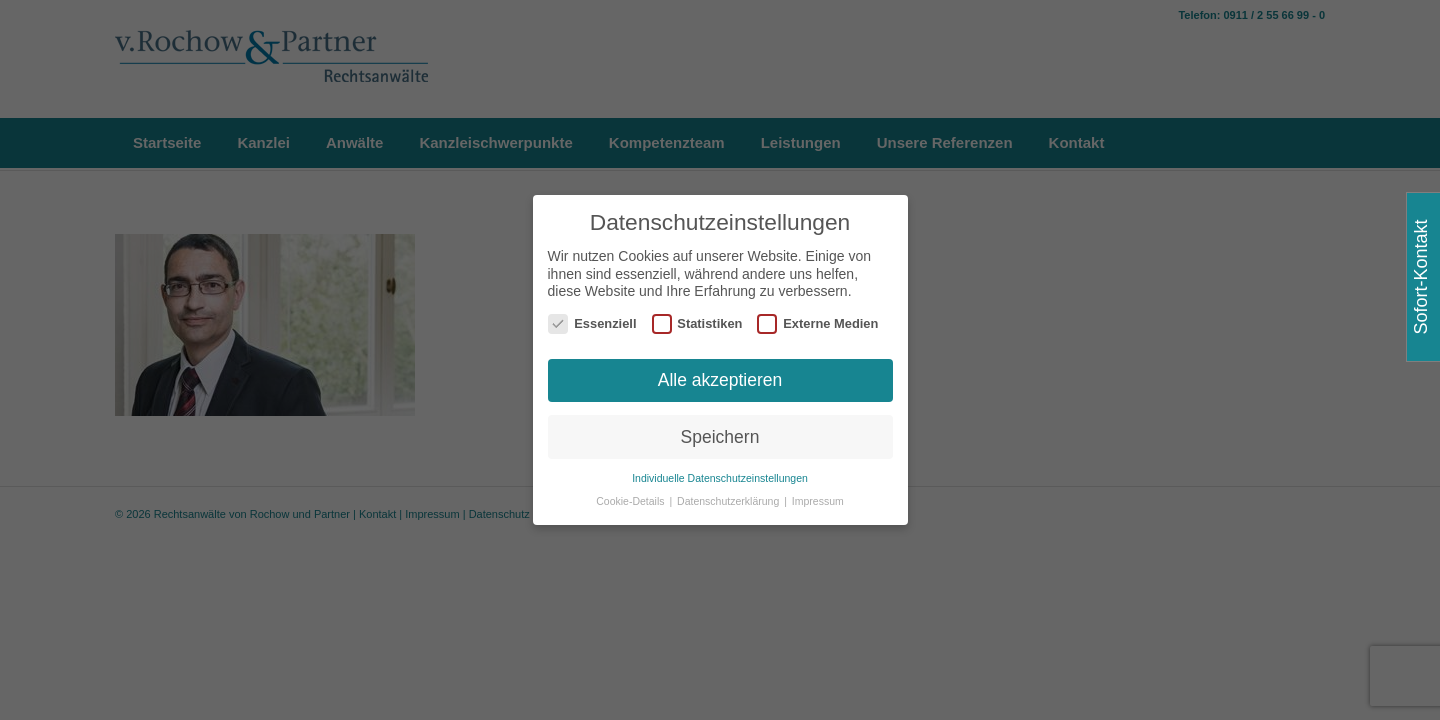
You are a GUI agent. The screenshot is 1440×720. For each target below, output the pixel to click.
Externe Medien (817, 323)
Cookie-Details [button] (631, 501)
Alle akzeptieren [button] (720, 379)
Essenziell (592, 323)
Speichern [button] (720, 436)
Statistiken (697, 323)
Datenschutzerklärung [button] (729, 501)
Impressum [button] (818, 501)
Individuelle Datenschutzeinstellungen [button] (720, 478)
